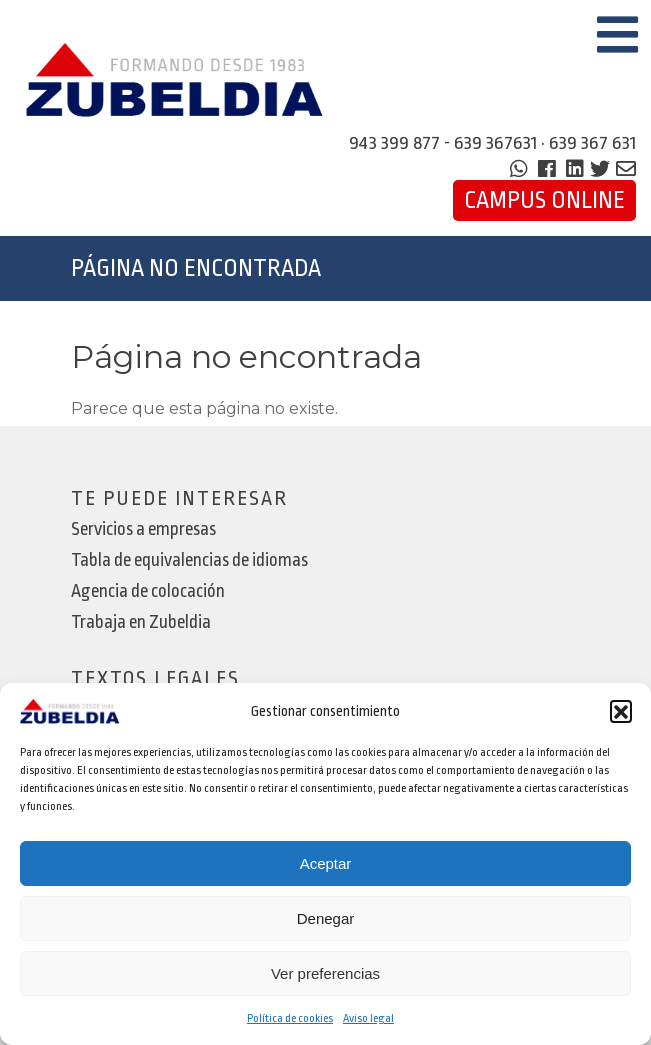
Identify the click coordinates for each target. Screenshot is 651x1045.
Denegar (326, 918)
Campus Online (544, 200)
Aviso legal (368, 1018)
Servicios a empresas (143, 529)
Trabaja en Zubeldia (141, 622)
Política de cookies (290, 1018)
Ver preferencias (325, 973)
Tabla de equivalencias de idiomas (189, 560)
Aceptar (326, 863)
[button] (621, 711)
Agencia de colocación (148, 591)
